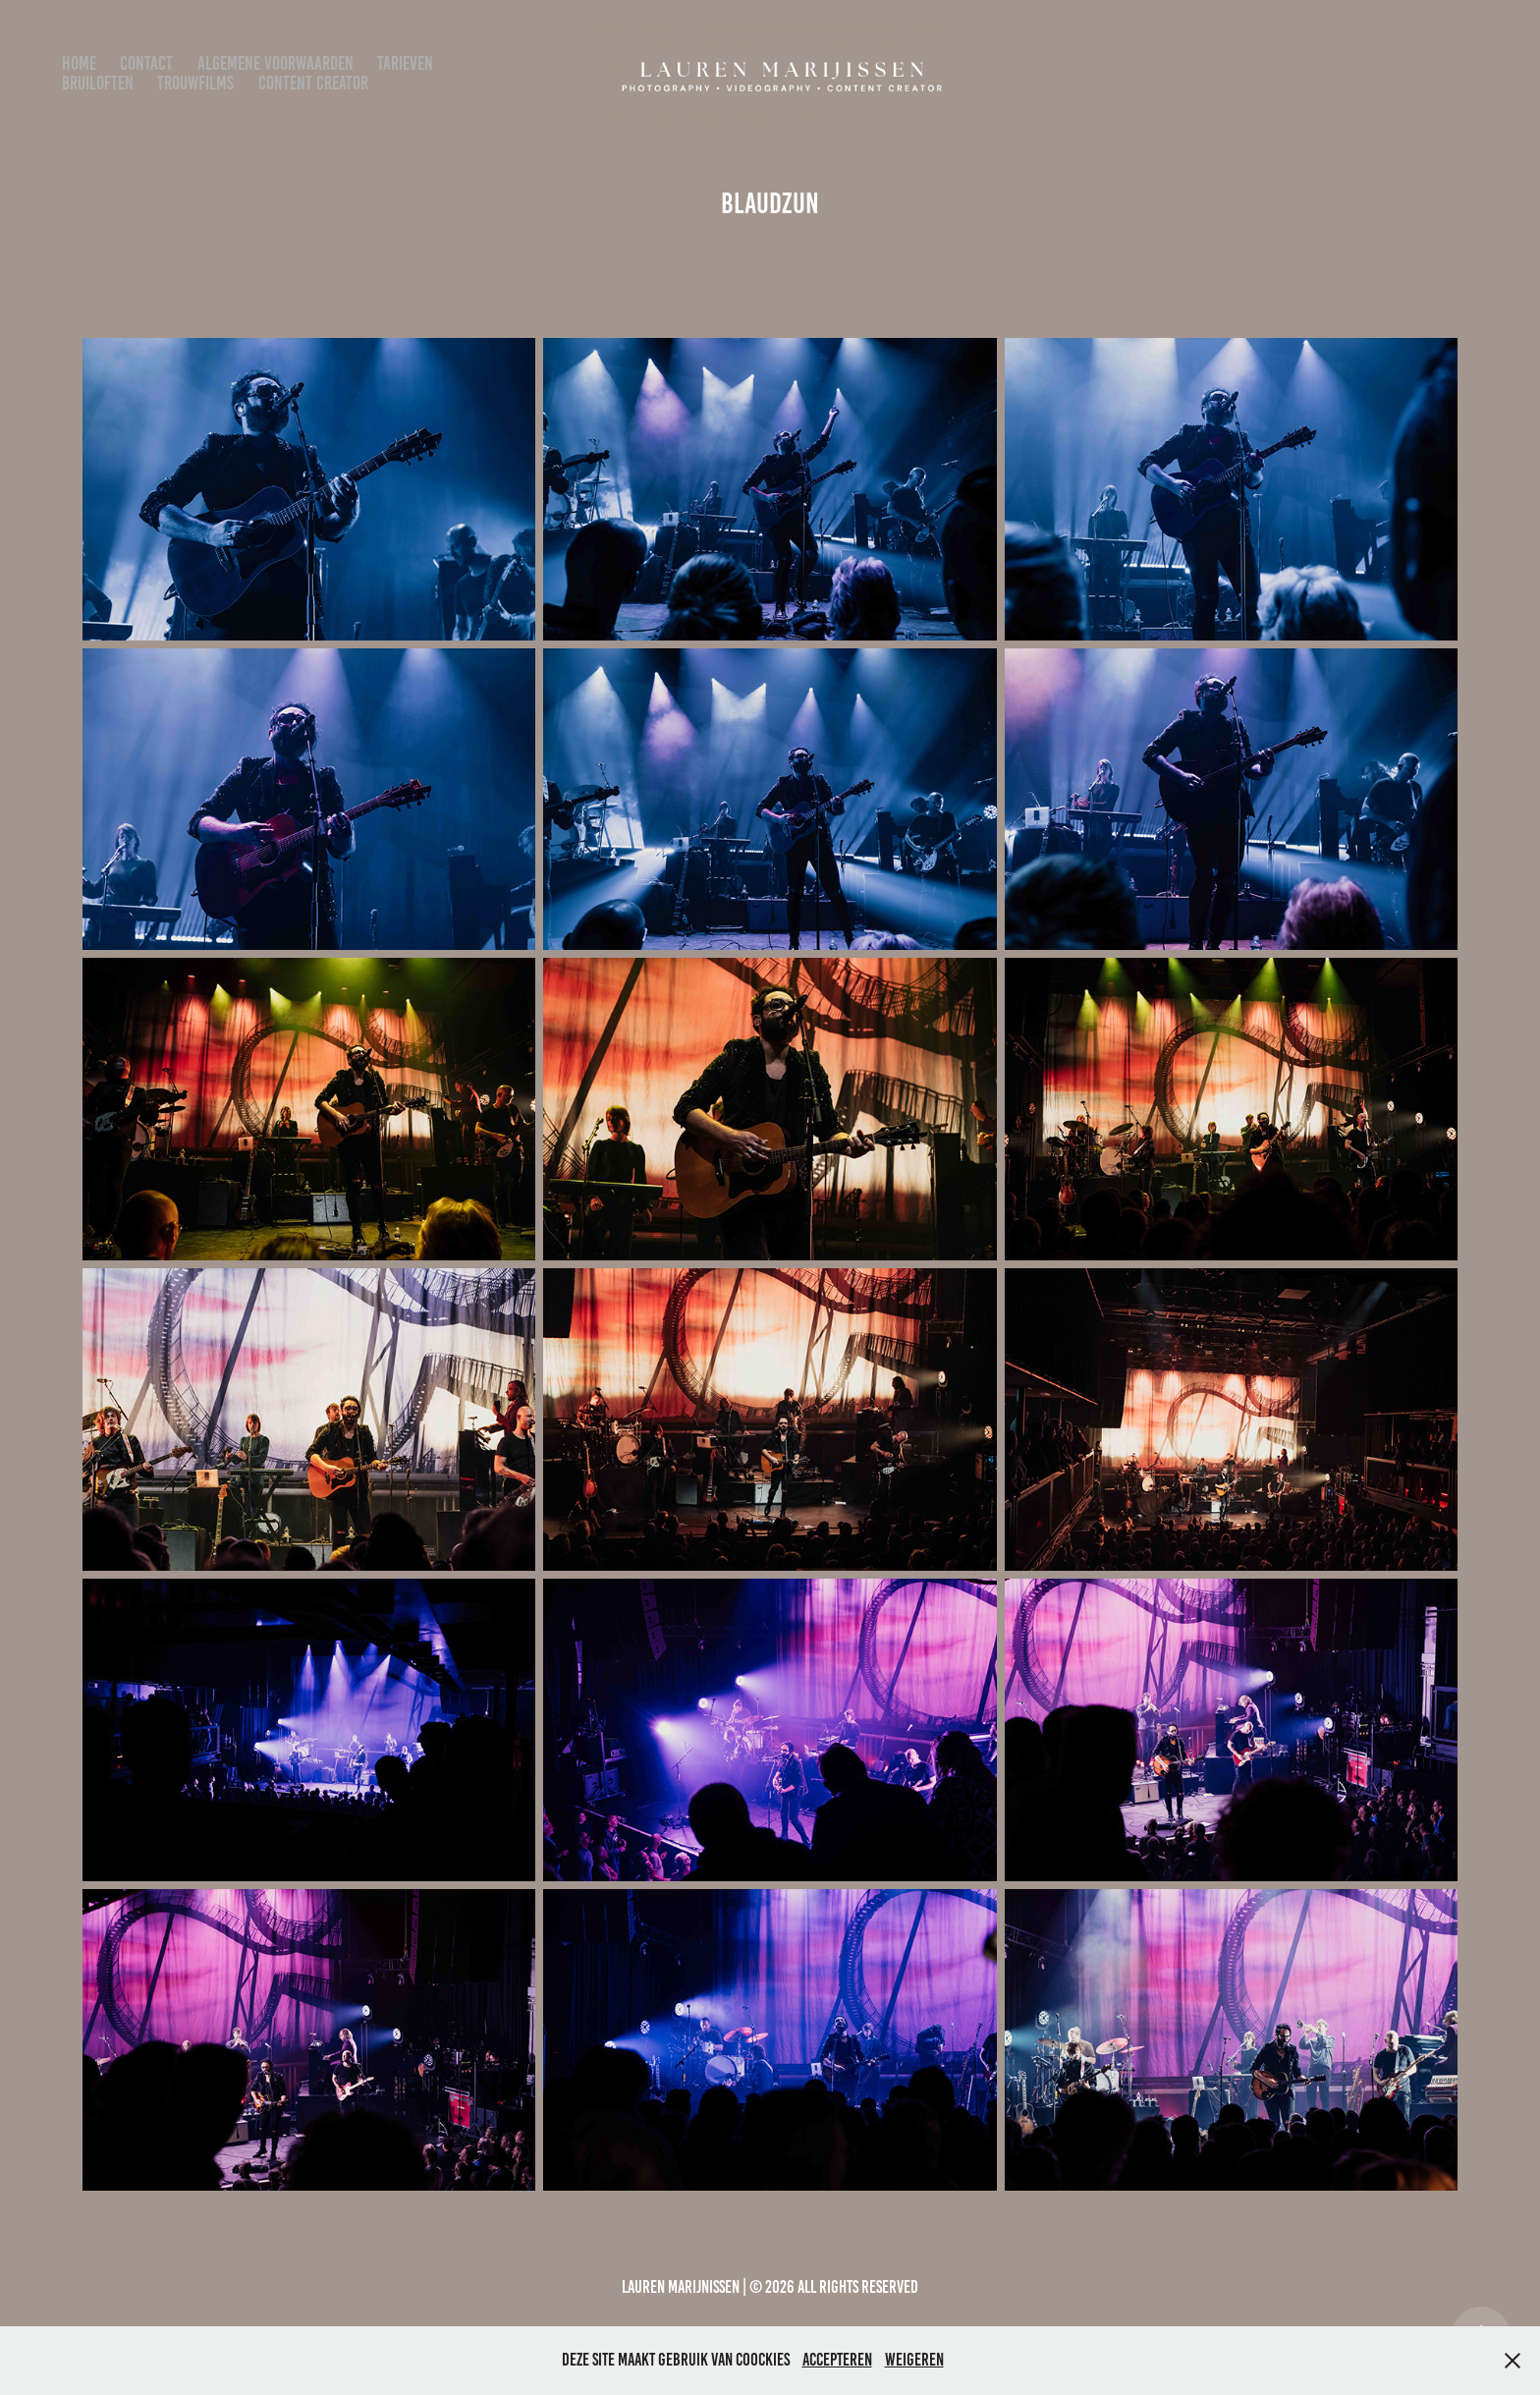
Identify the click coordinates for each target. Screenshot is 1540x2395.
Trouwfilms (195, 83)
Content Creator (313, 83)
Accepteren (837, 2359)
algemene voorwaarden (275, 63)
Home (79, 63)
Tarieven (405, 63)
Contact (146, 63)
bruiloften (98, 83)
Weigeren (914, 2359)
